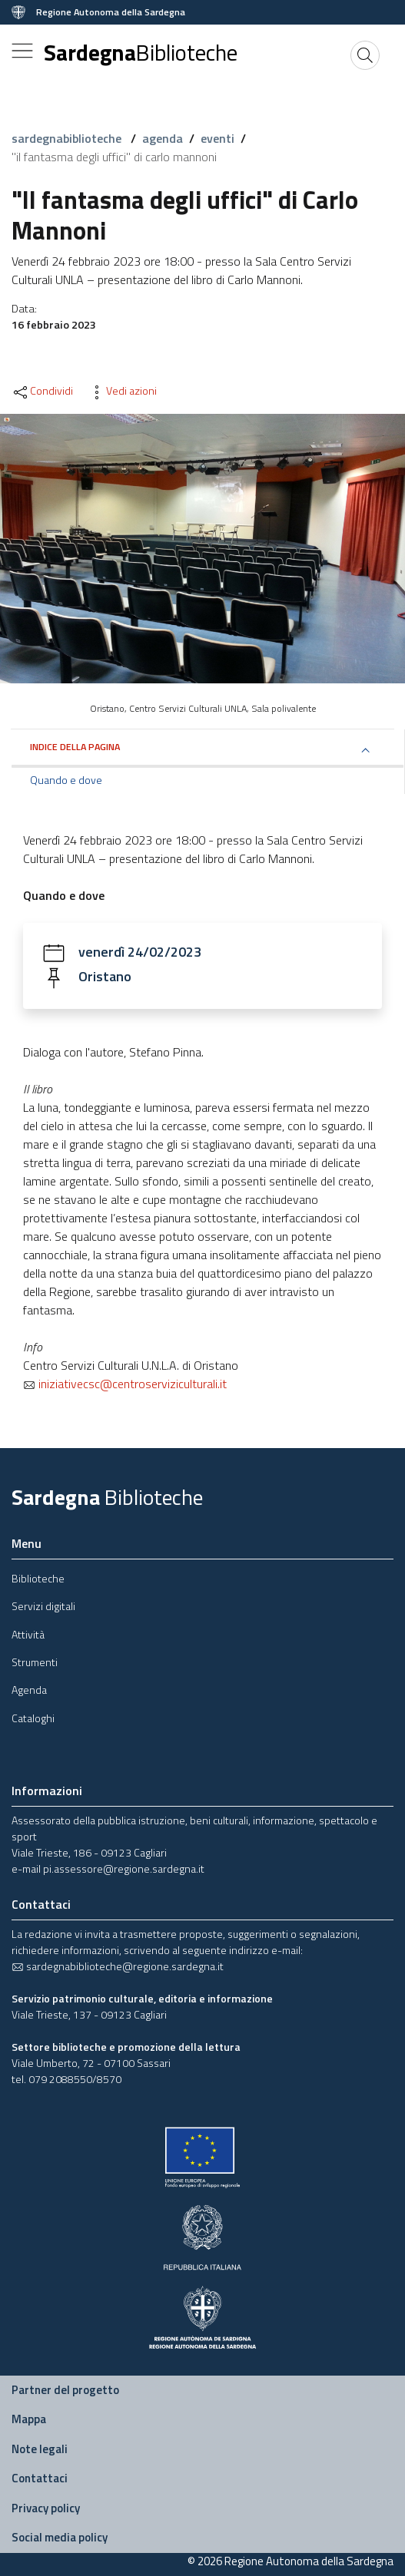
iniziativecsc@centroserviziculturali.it (125, 1383)
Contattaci (40, 2478)
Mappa (29, 2419)
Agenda (29, 1690)
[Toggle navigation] (22, 50)
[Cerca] (365, 55)
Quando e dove (66, 780)
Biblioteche (38, 1578)
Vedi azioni (122, 390)
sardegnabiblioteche (68, 138)
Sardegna (140, 52)
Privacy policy (46, 2508)
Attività (28, 1634)
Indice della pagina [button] (75, 746)
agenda (162, 138)
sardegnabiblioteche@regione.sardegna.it (118, 1966)
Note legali (40, 2449)
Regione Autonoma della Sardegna (110, 12)
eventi (217, 138)
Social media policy (60, 2537)
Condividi (42, 390)
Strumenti (35, 1662)
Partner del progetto (65, 2390)
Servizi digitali (43, 1606)
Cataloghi (33, 1718)
